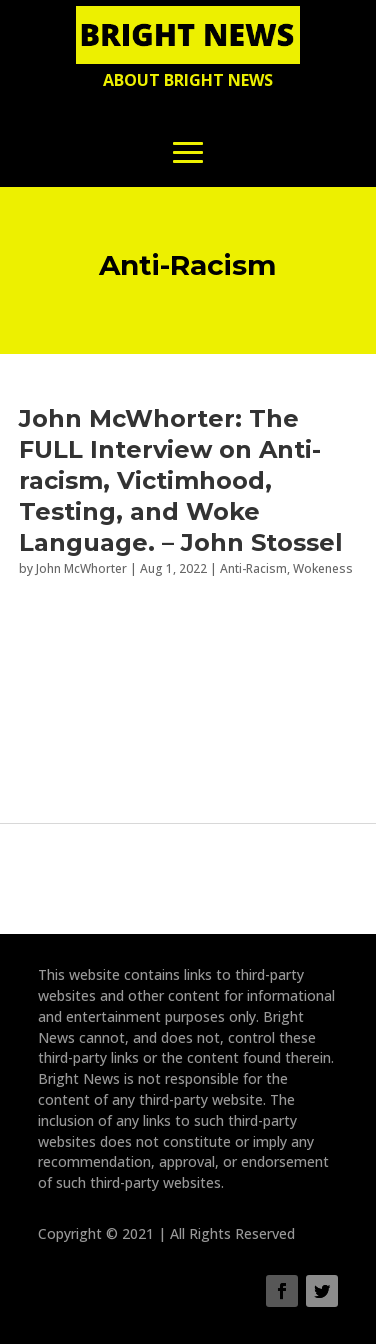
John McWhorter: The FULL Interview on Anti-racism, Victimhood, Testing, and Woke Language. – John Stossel (181, 481)
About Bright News (188, 80)
